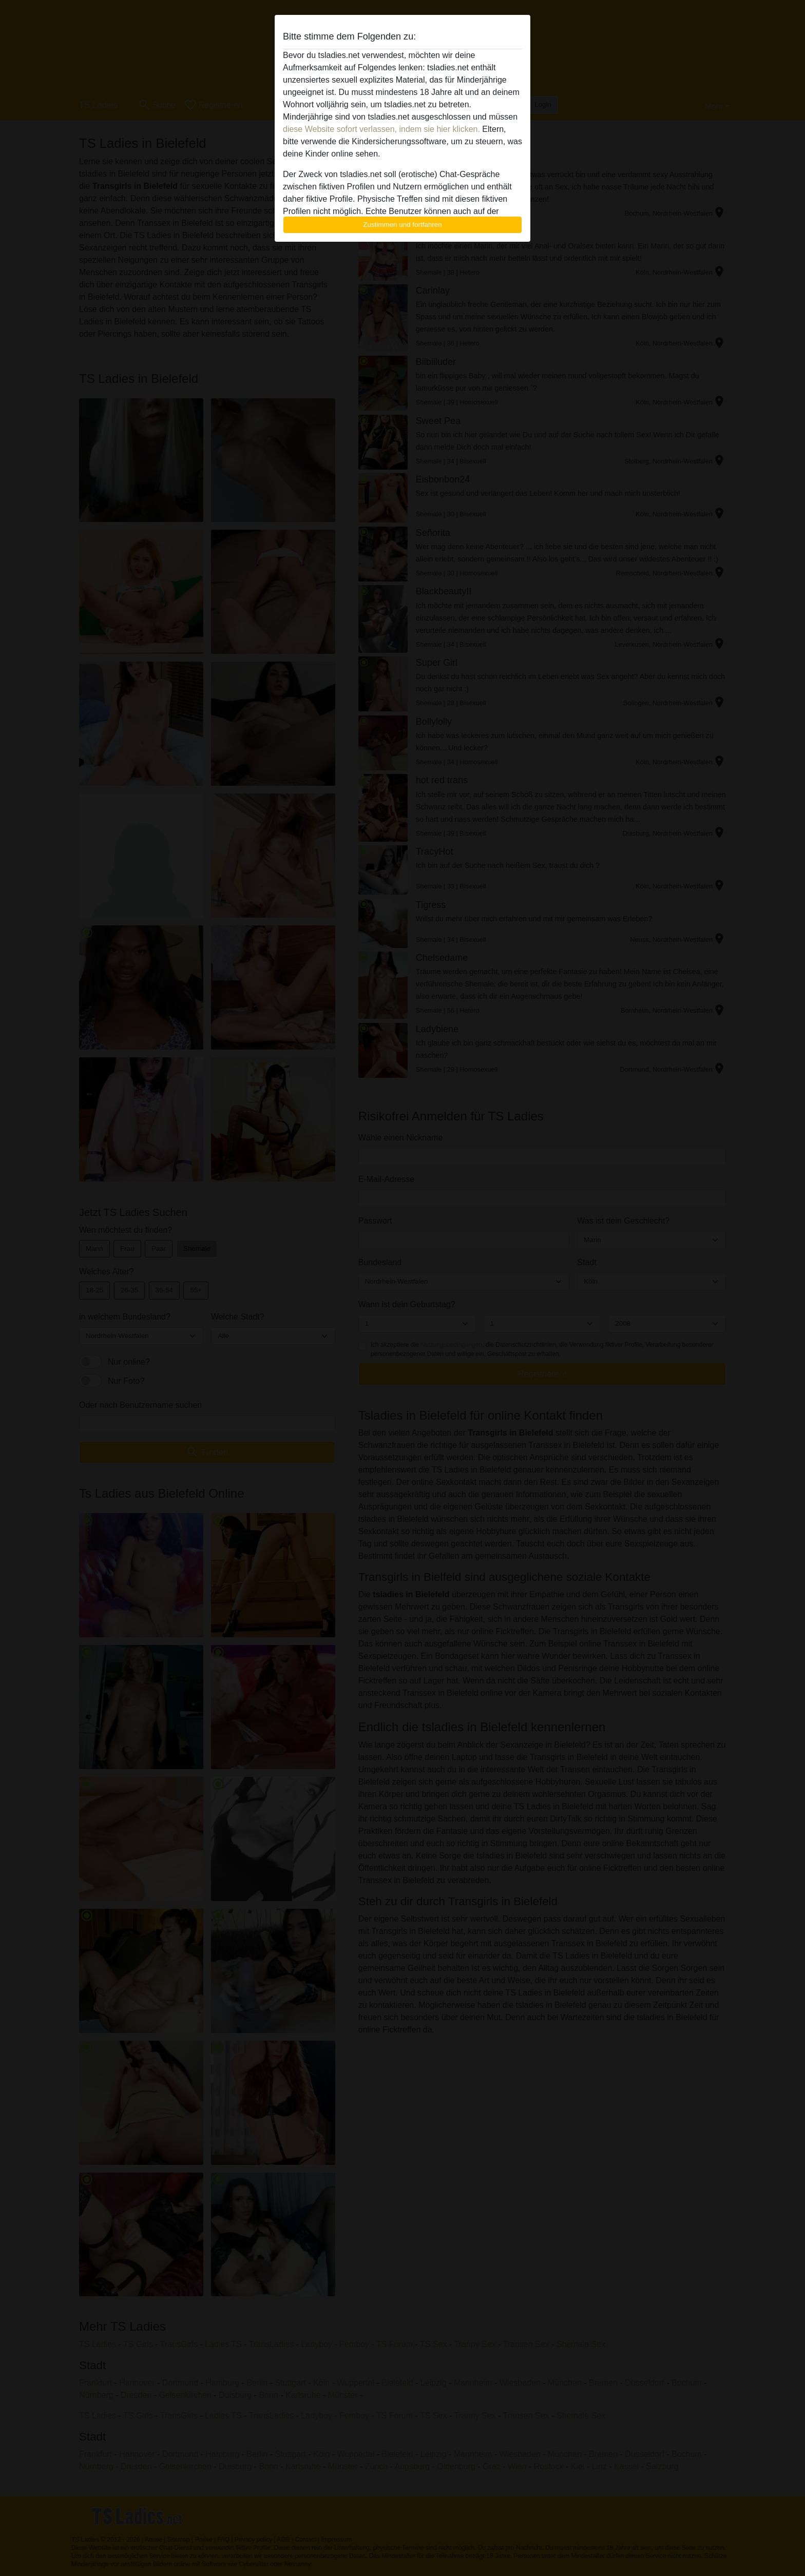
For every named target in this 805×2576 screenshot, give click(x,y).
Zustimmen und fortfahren (402, 224)
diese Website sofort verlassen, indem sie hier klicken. (381, 129)
